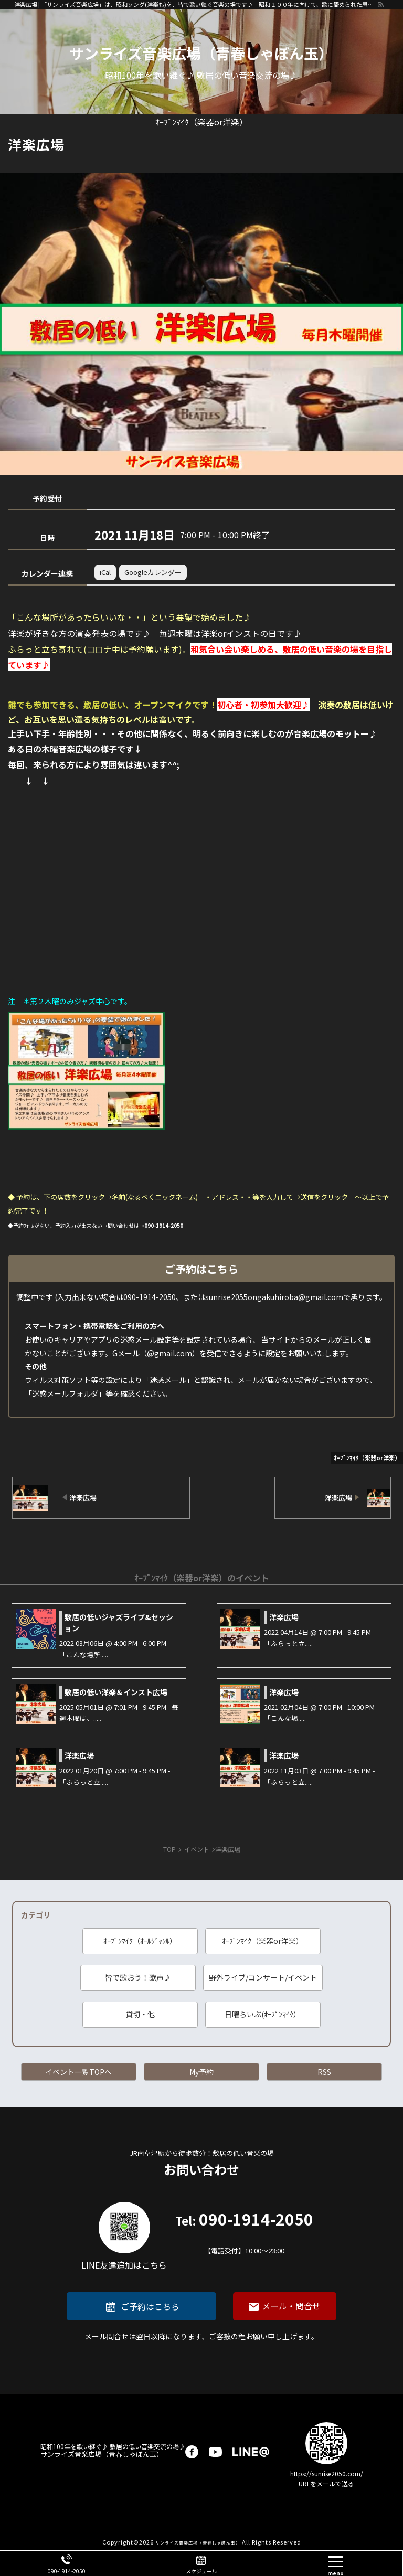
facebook (191, 2451)
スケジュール (201, 2571)
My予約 (201, 2072)
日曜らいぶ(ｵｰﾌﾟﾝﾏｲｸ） (263, 2014)
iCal (105, 572)
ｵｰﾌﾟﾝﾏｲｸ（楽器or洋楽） (262, 1940)
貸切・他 (140, 2014)
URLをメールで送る (326, 2483)
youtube (215, 2451)
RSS (324, 2072)
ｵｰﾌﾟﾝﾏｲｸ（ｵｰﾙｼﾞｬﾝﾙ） (140, 1940)
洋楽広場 (284, 1617)
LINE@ (250, 2451)
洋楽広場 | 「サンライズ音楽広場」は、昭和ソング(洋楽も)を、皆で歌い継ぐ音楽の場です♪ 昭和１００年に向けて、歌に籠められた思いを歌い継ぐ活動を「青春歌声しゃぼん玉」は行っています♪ (195, 4)
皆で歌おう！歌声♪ (138, 1977)
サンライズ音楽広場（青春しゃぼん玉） (201, 52)
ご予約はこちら (150, 2306)
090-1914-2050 (244, 2233)
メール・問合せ (291, 2306)
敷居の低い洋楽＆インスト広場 (116, 1692)
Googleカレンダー (153, 572)
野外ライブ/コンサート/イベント (263, 1977)
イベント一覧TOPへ (78, 2072)
